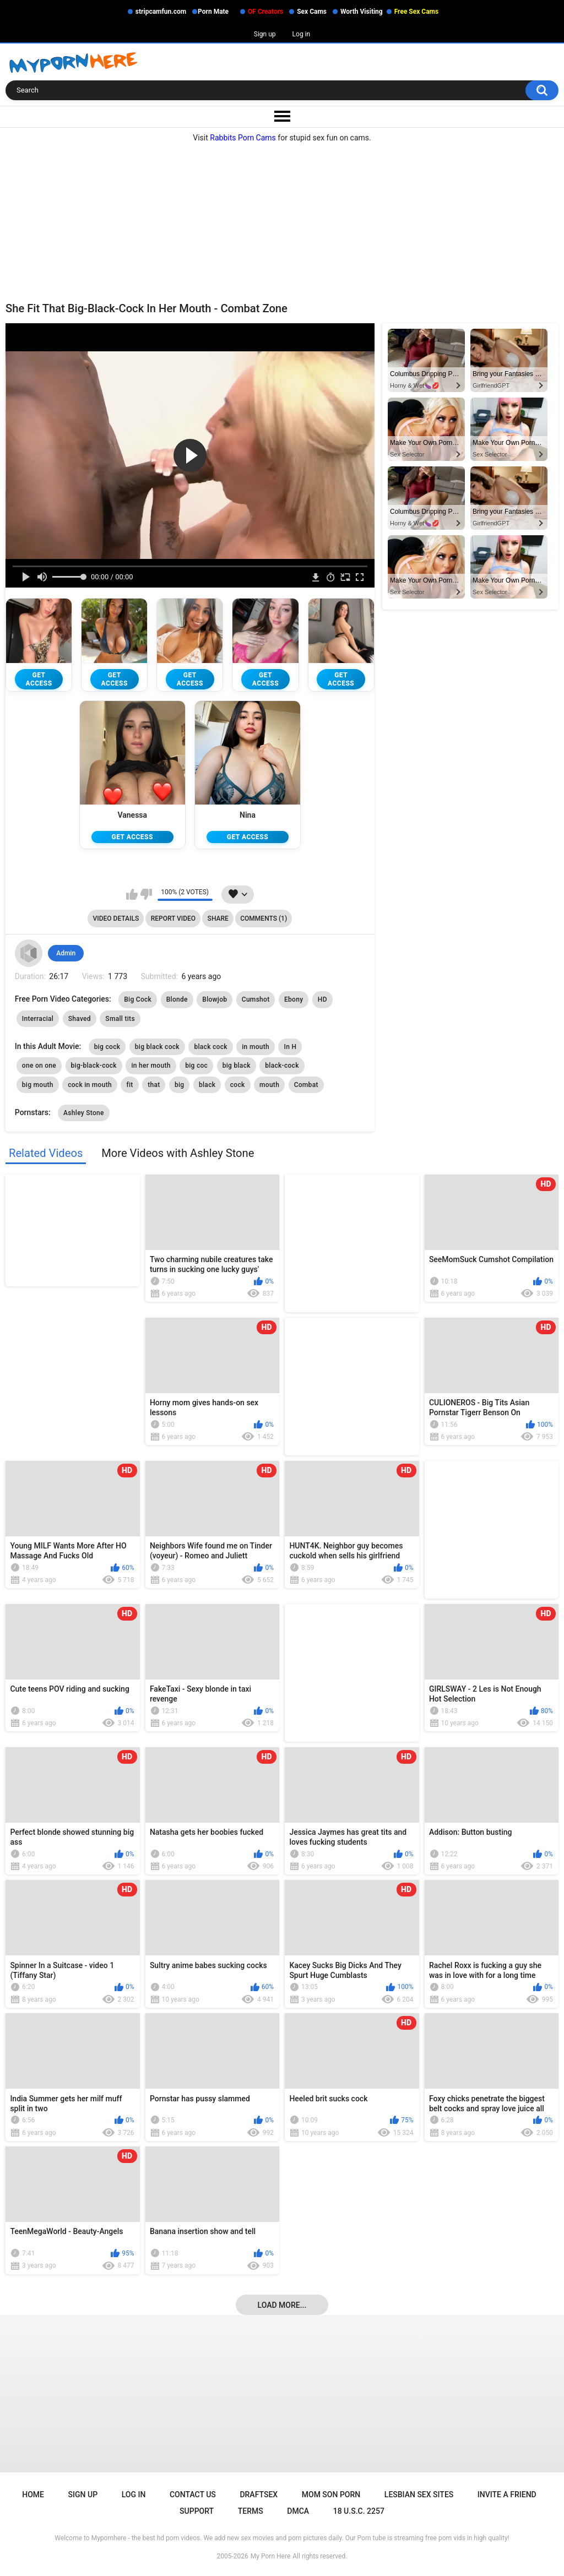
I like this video (132, 895)
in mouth (255, 1048)
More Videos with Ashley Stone (177, 1154)
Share (218, 919)
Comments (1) (263, 919)
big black (237, 1066)
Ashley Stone (83, 1114)
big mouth (37, 1086)
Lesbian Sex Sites (418, 2495)
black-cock (282, 1066)
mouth (269, 1086)
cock (237, 1086)
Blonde (177, 1000)
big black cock (157, 1048)
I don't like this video (146, 895)
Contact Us (193, 2495)
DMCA (298, 2512)
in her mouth (150, 1066)
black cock (210, 1048)
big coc (196, 1066)
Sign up (265, 34)
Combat (306, 1086)
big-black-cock (94, 1066)
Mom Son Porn (331, 2495)
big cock (107, 1048)
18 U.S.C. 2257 (358, 2512)
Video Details (116, 919)
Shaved (79, 1020)
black (207, 1086)
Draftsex (259, 2495)
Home (33, 2495)
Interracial (37, 1020)
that (154, 1086)
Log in (301, 34)
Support (197, 2512)
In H (290, 1048)
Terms (250, 2512)
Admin (65, 954)
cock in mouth (90, 1086)
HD (322, 1000)
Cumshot (256, 1000)
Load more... (282, 2305)
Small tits (120, 1020)
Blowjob (214, 1000)
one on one (39, 1066)
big (180, 1086)
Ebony (293, 1000)
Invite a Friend (507, 2495)
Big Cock (137, 1000)
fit (129, 1086)
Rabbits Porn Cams (243, 137)
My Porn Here (270, 2557)
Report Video (173, 919)
